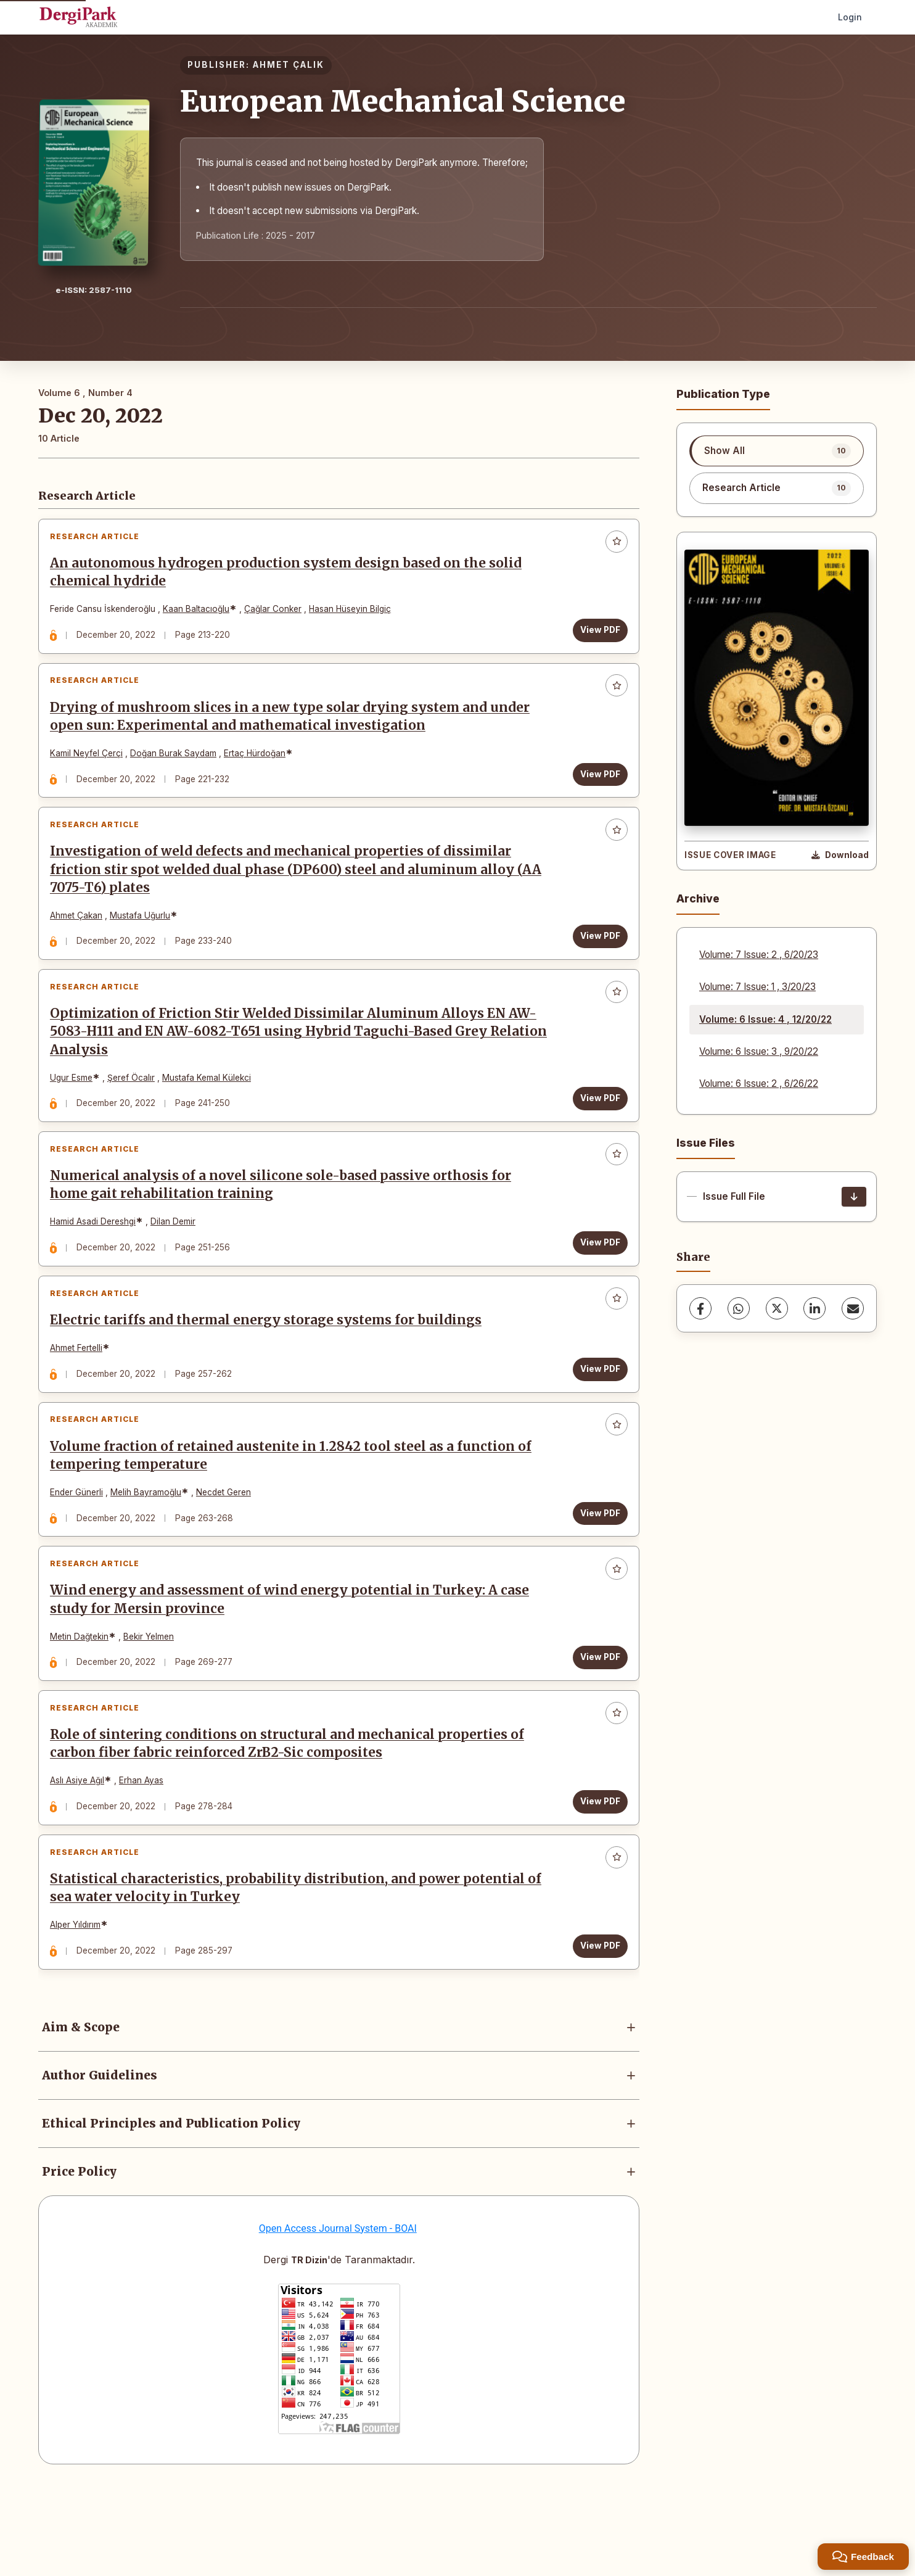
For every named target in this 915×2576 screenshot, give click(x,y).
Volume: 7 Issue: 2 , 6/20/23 (758, 954)
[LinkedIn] (814, 1308)
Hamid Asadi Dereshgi (97, 1261)
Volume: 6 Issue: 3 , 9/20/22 (758, 1051)
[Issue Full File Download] (854, 1197)
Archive (698, 898)
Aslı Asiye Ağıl (81, 1854)
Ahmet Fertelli (80, 1396)
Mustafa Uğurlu (144, 937)
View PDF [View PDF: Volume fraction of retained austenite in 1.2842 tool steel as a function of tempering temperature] (596, 1569)
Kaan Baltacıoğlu (200, 613)
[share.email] (853, 1308)
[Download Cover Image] (840, 855)
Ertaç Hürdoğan (259, 766)
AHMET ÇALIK (288, 65)
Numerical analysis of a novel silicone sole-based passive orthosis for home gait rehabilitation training (284, 1224)
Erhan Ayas (145, 1854)
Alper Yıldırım (79, 2007)
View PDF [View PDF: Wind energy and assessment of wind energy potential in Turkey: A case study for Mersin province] (596, 1722)
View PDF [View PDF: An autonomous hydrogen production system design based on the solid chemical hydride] (596, 634)
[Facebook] (700, 1308)
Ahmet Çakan (80, 937)
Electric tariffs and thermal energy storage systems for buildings (270, 1368)
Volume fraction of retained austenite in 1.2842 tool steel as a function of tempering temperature (295, 1512)
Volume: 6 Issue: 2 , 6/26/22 (758, 1083)
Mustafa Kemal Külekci (210, 1108)
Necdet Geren (227, 1549)
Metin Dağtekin (83, 1702)
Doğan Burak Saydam (177, 766)
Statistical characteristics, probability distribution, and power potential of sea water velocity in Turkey (291, 1971)
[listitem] (776, 451)
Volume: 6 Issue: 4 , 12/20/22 (765, 1019)
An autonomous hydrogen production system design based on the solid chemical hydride (290, 576)
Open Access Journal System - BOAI (338, 2315)
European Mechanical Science (403, 101)
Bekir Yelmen (153, 1702)
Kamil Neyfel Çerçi (90, 766)
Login (850, 17)
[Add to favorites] (612, 546)
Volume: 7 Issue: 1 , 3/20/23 (757, 987)
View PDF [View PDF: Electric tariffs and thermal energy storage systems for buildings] (596, 1417)
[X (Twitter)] (777, 1308)
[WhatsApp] (739, 1308)
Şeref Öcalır (135, 1108)
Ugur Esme (75, 1108)
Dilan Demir (177, 1261)
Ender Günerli (80, 1549)
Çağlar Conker (277, 613)
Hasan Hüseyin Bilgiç (354, 613)
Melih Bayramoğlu (150, 1549)
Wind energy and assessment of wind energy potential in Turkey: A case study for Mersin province (293, 1665)
